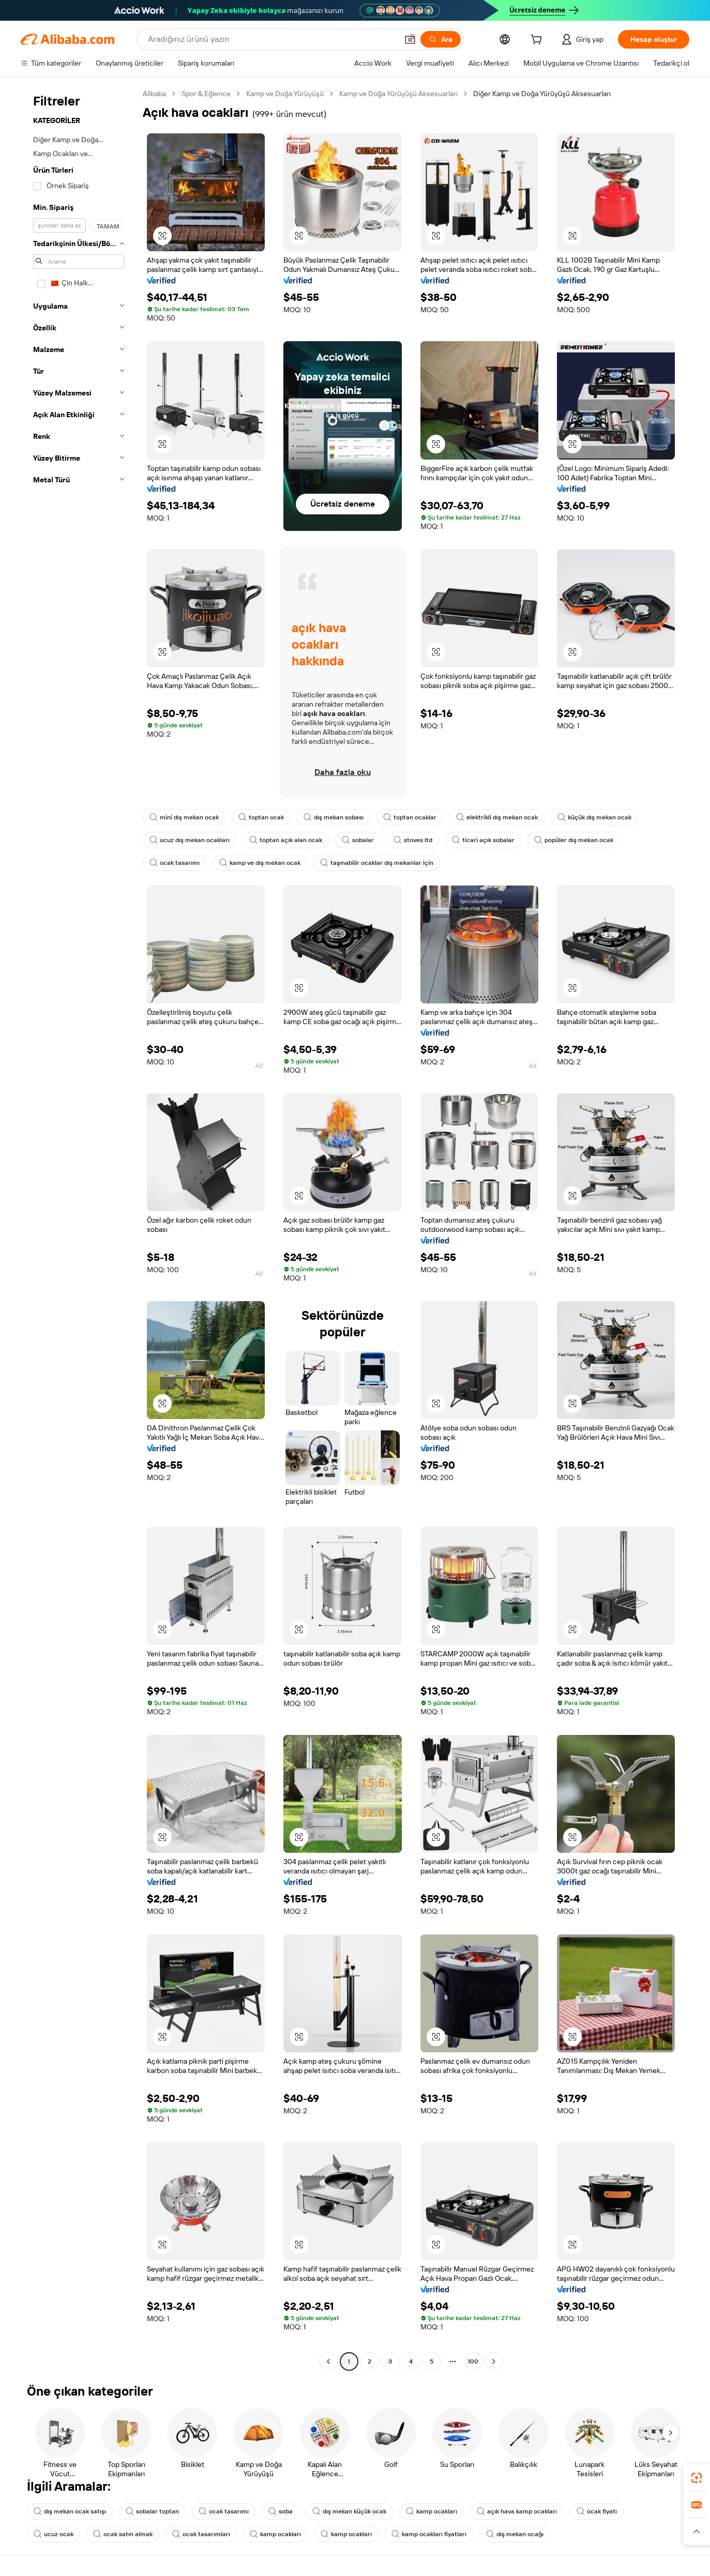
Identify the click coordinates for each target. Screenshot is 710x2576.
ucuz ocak (53, 2534)
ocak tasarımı (174, 863)
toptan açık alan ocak (285, 840)
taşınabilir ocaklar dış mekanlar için (376, 863)
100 (472, 2361)
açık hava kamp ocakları (517, 2511)
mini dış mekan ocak (184, 817)
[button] (410, 39)
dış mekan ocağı (514, 2534)
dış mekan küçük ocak (349, 2511)
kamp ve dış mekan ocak (259, 863)
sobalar (358, 840)
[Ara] (440, 39)
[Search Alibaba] (272, 39)
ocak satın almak (123, 2534)
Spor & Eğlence (206, 93)
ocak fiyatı (597, 2511)
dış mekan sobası (334, 817)
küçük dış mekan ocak (594, 817)
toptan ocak (261, 817)
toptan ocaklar (409, 817)
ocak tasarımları (201, 2534)
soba (280, 2511)
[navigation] (78, 1229)
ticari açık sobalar (483, 840)
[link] (696, 2477)
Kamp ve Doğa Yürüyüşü (285, 93)
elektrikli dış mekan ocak (497, 817)
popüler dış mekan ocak (573, 840)
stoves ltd (413, 840)
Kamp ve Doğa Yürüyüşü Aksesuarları (398, 93)
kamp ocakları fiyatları (428, 2534)
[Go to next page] (494, 2361)
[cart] (538, 41)
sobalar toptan (152, 2511)
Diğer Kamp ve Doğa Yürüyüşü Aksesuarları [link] (542, 93)
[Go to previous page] (328, 2361)
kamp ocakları (431, 2511)
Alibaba (154, 93)
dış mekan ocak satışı (70, 2511)
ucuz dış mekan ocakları (189, 840)
